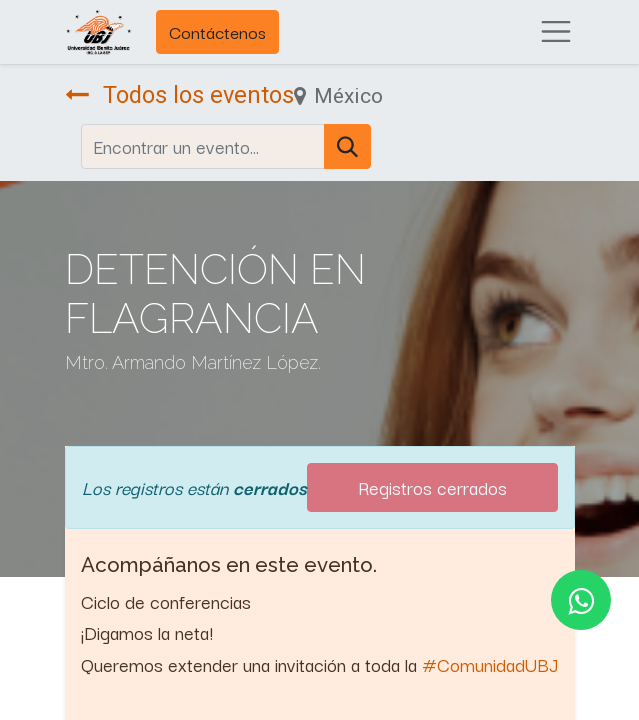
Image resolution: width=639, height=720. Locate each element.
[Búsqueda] (347, 146)
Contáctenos (217, 31)
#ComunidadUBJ (490, 664)
